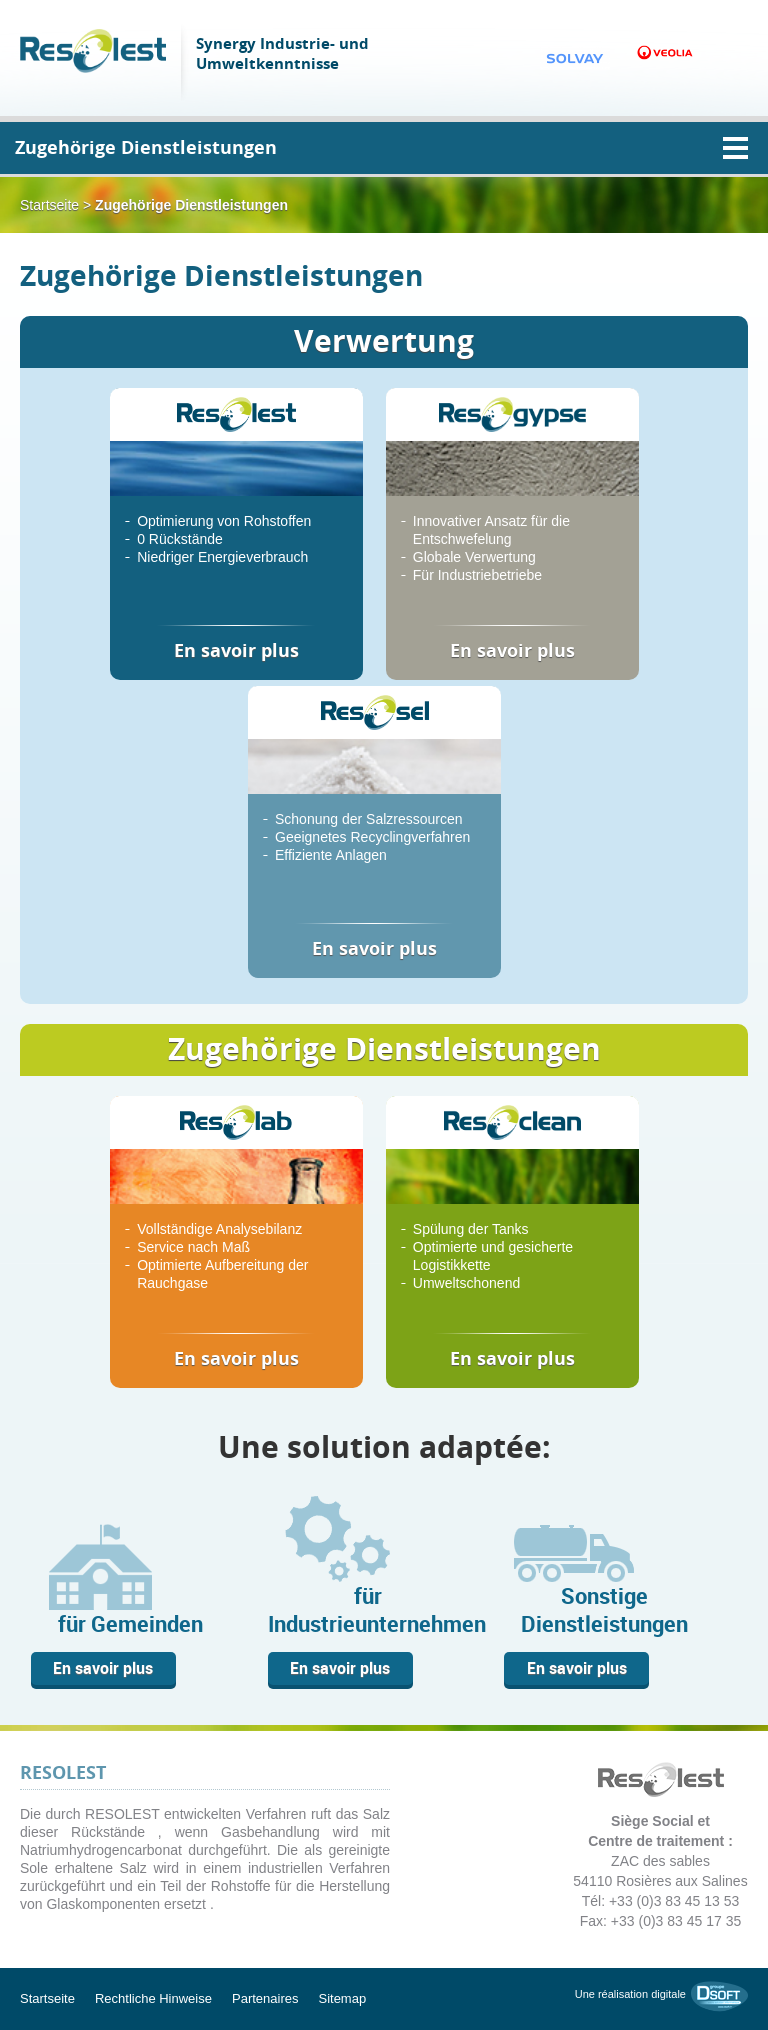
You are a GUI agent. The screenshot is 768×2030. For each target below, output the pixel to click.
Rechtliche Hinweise (153, 1998)
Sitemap (342, 1998)
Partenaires (265, 1998)
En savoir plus (103, 1668)
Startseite (49, 205)
